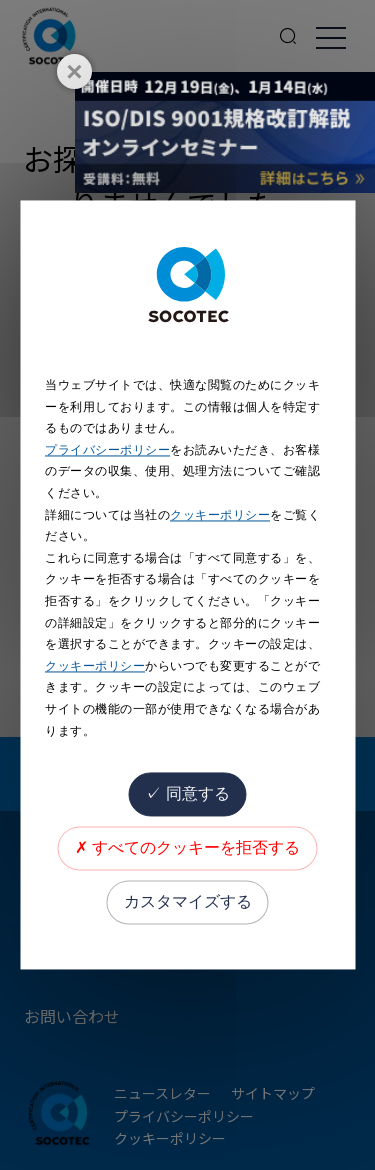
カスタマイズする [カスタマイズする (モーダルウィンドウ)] (188, 902)
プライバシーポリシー (107, 450)
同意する (187, 794)
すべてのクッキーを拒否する (187, 848)
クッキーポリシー (220, 515)
